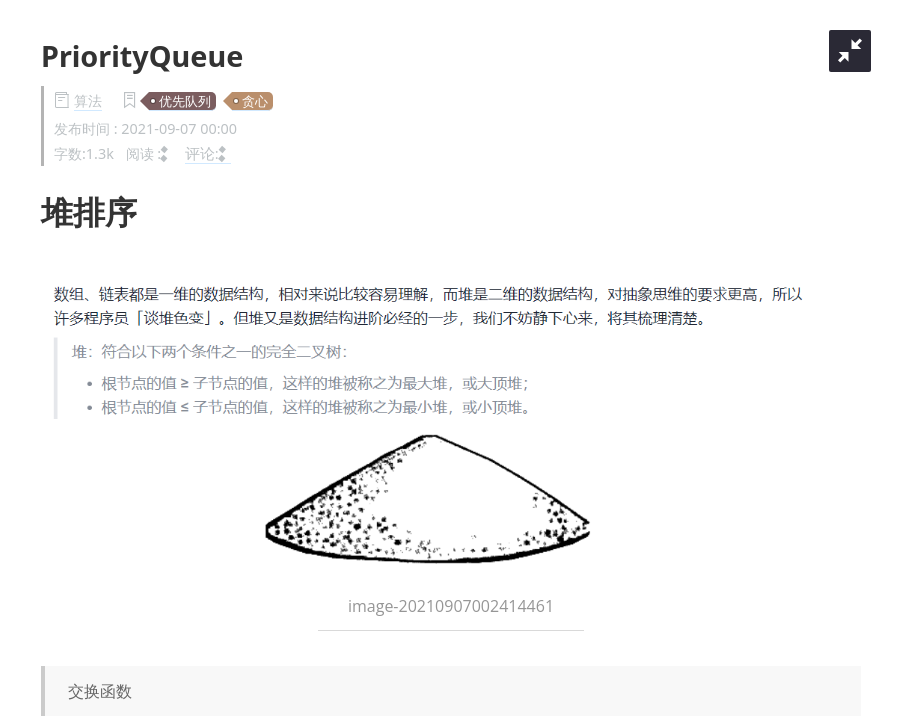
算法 (88, 100)
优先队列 (185, 101)
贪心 (255, 101)
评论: (208, 153)
